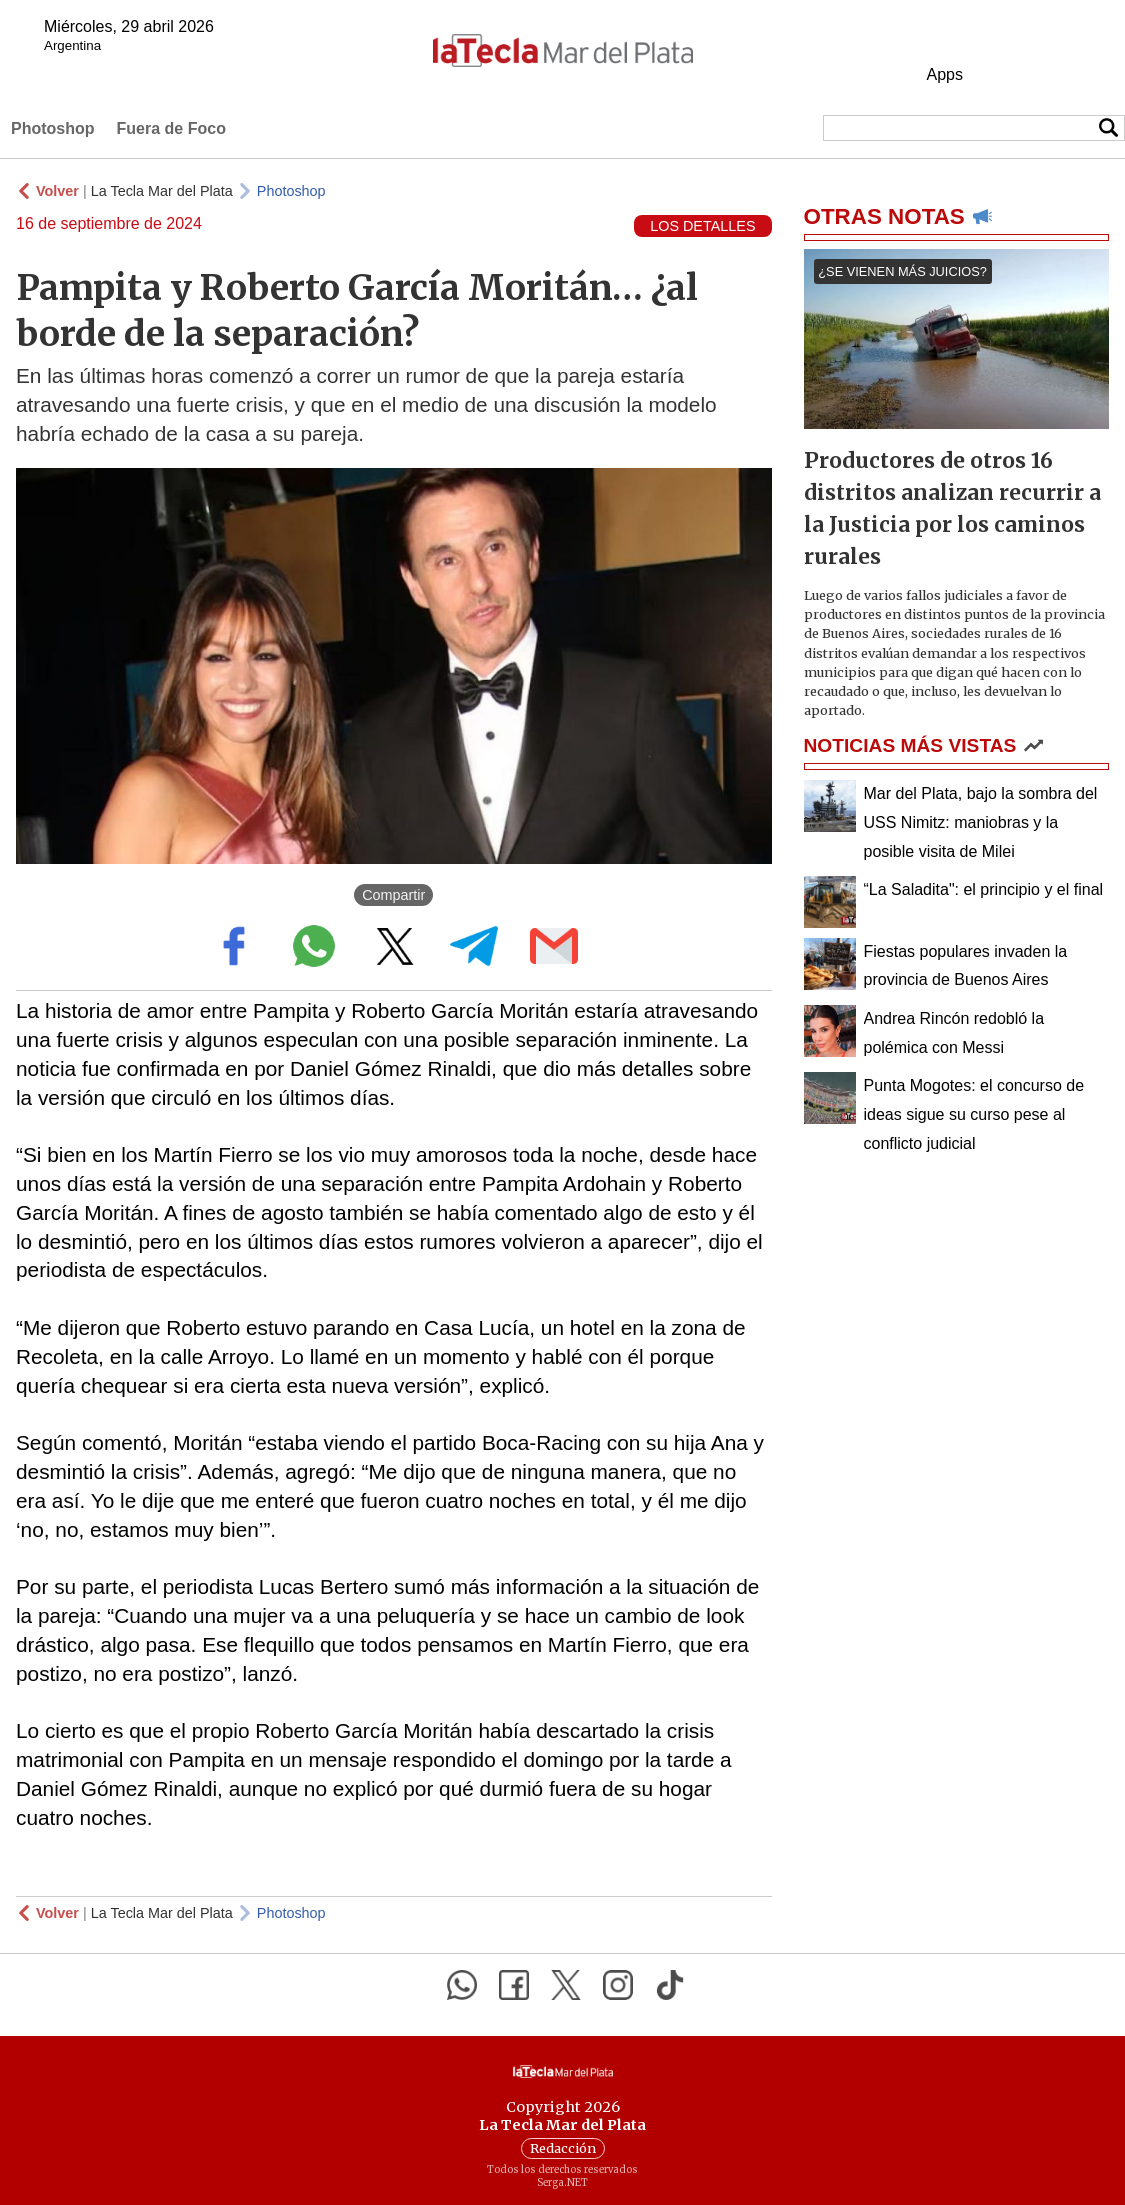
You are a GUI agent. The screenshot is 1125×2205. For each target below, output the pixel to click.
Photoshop (53, 128)
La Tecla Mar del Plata (162, 191)
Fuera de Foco (171, 128)
